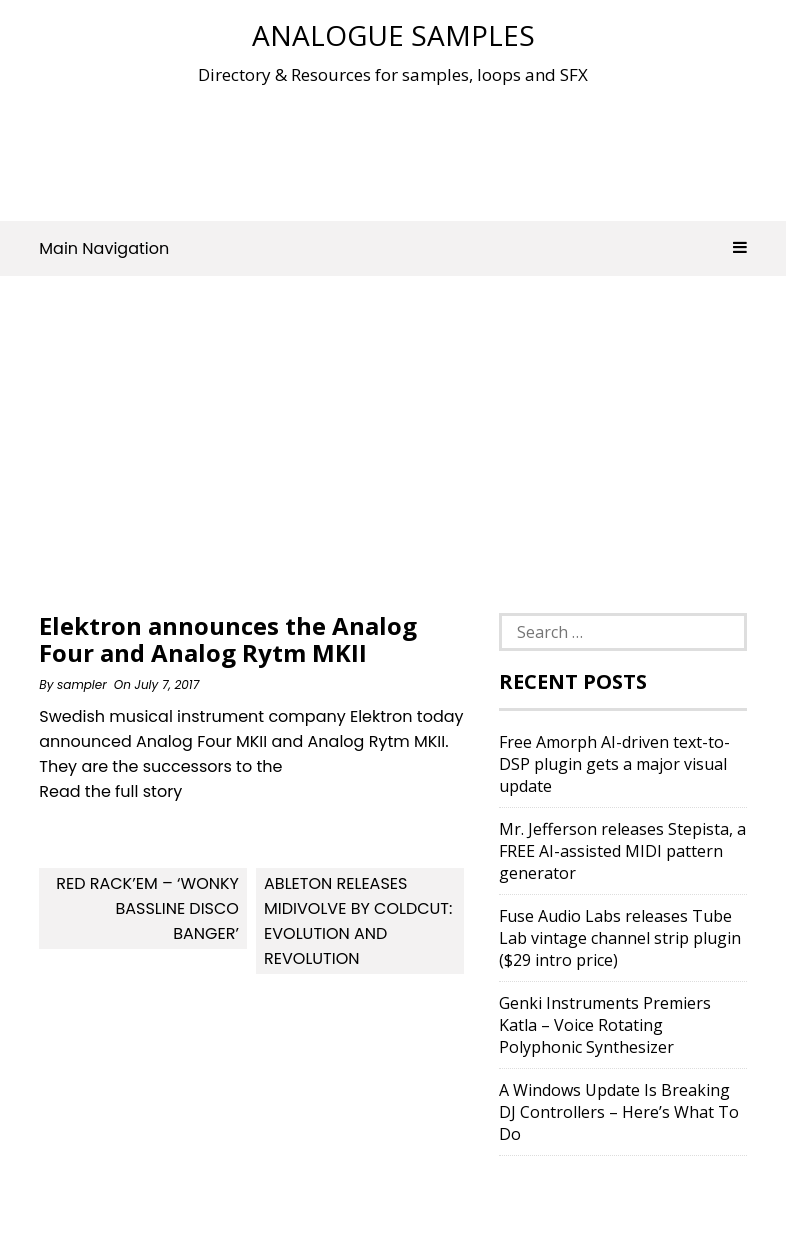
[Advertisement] (403, 149)
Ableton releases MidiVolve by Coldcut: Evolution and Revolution (358, 921)
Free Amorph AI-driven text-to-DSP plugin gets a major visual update (614, 764)
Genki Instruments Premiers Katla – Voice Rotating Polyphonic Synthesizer (605, 1025)
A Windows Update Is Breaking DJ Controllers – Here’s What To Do (619, 1112)
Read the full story (110, 791)
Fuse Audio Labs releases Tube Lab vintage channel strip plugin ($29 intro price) (620, 938)
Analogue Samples (393, 35)
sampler (82, 684)
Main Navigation (392, 248)
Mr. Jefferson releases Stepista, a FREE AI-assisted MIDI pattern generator (622, 851)
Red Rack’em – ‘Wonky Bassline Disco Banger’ (147, 908)
